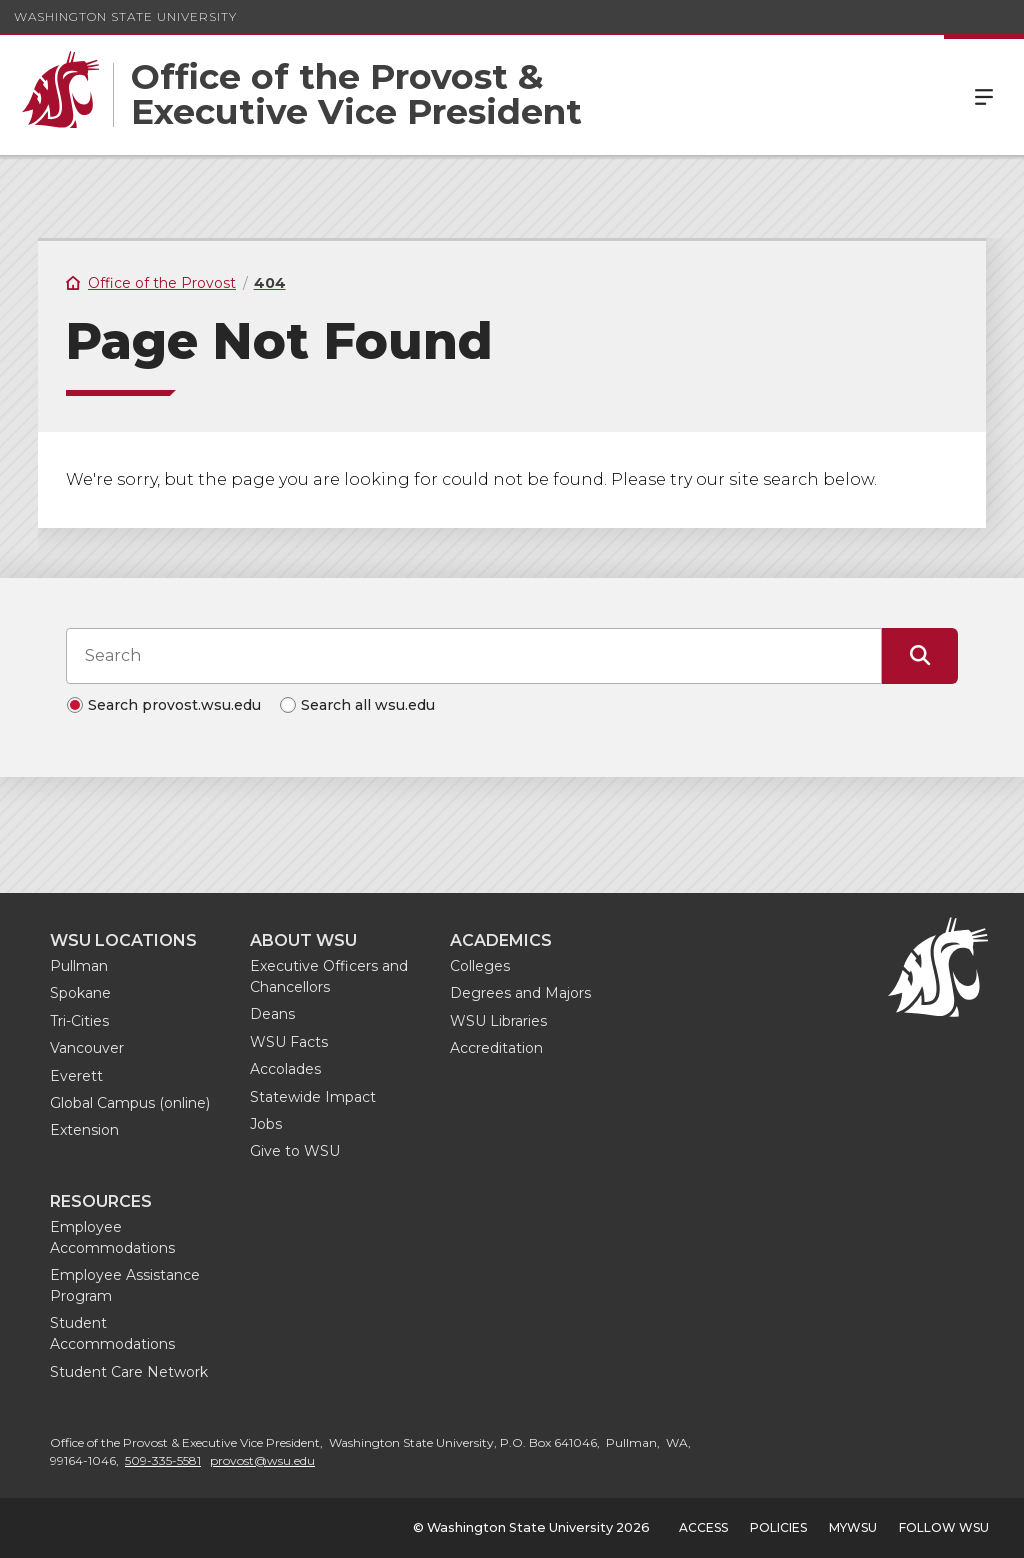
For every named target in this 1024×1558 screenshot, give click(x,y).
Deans (272, 1014)
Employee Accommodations (112, 1237)
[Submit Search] (920, 656)
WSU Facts (289, 1042)
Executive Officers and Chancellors (329, 976)
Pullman (79, 966)
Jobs (266, 1124)
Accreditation (496, 1048)
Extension (84, 1130)
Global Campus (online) (130, 1103)
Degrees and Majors (520, 993)
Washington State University (125, 16)
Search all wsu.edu (368, 705)
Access (703, 1527)
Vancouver (87, 1048)
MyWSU (853, 1527)
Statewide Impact (313, 1097)
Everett (76, 1076)
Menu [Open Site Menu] (984, 95)
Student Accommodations (112, 1333)
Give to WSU (295, 1151)
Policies (778, 1527)
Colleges (480, 966)
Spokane (80, 993)
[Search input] (474, 656)
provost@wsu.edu (262, 1460)
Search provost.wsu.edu (174, 705)
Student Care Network (129, 1372)
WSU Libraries (498, 1021)
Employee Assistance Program (125, 1285)
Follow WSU (944, 1527)
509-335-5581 (163, 1460)
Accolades (285, 1069)
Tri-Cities (79, 1021)
